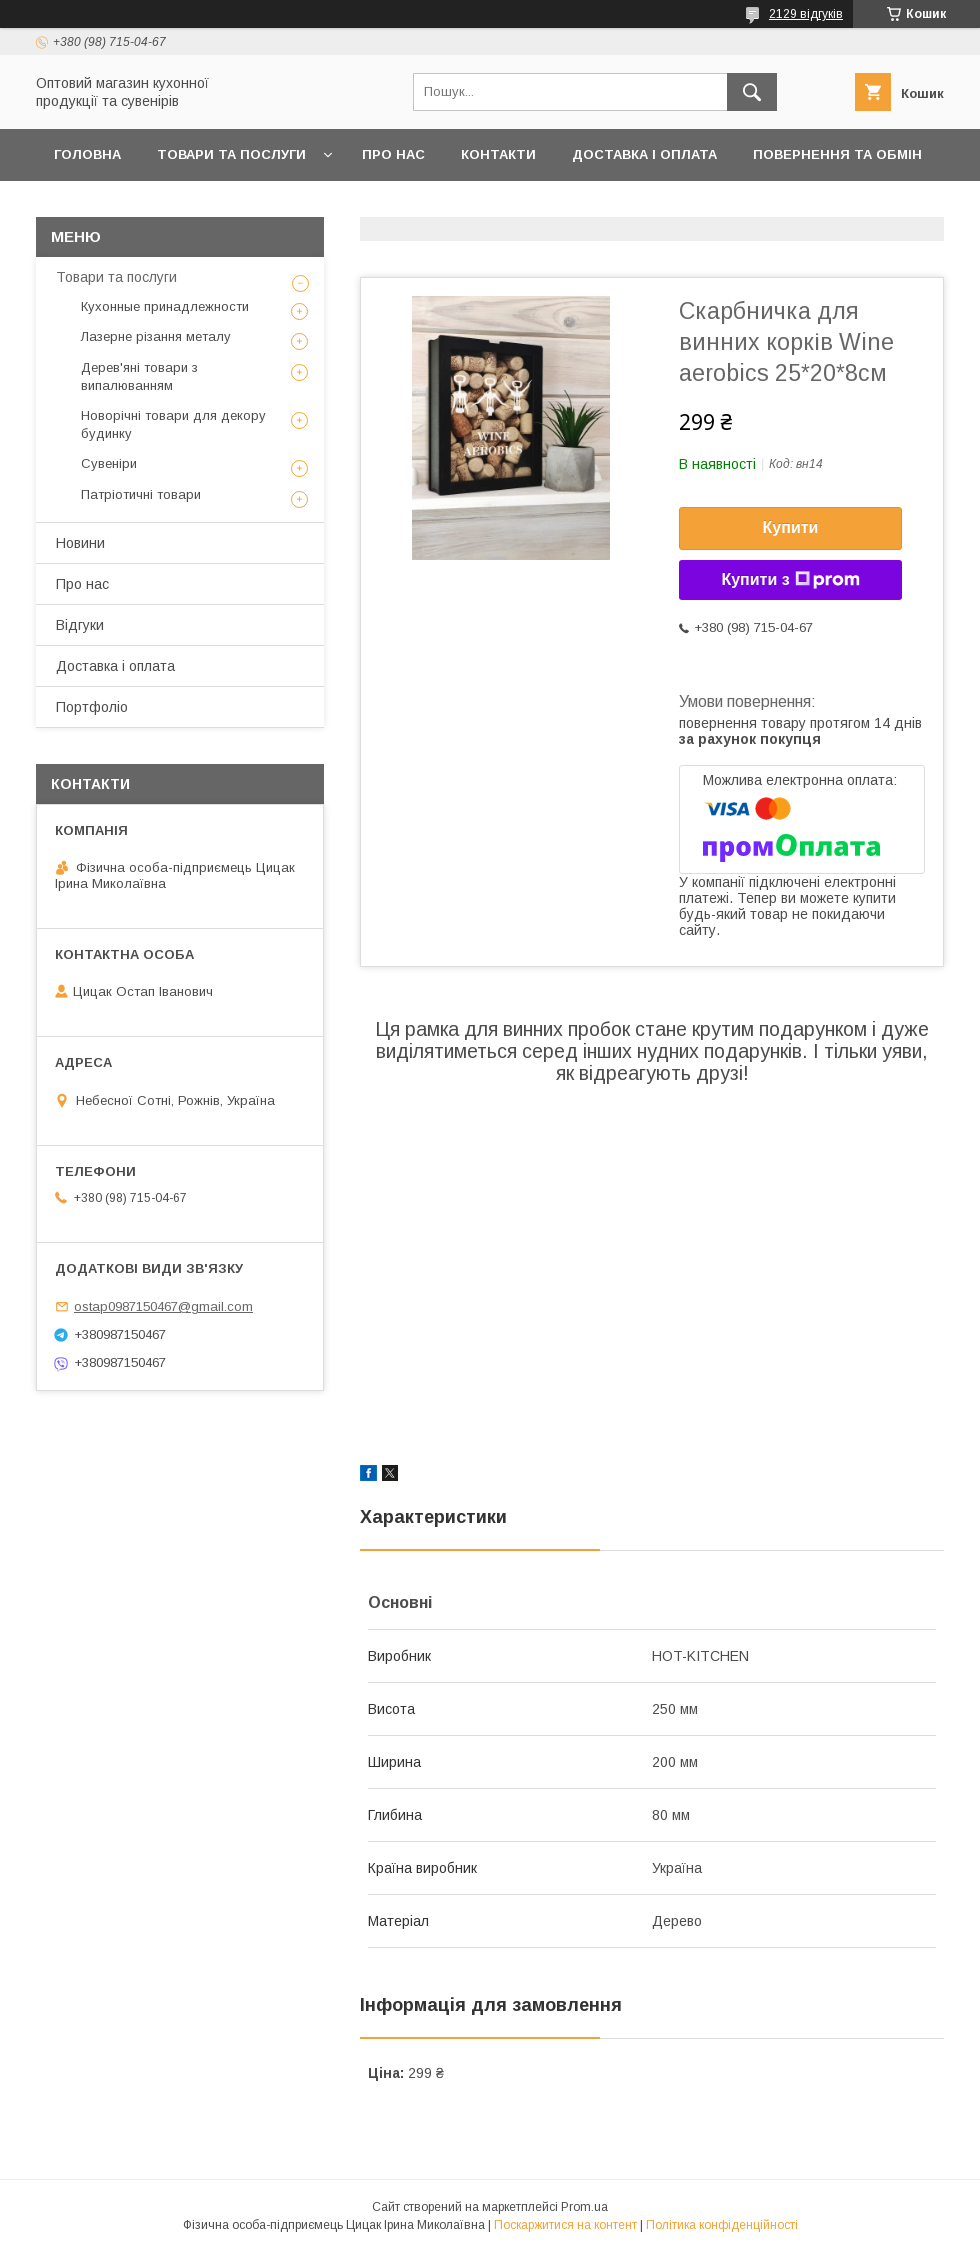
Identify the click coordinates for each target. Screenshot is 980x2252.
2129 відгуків (806, 14)
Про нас (393, 154)
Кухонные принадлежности (165, 306)
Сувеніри (109, 463)
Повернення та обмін (837, 154)
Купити (791, 527)
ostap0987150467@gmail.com (163, 1306)
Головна (87, 154)
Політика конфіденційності (722, 2225)
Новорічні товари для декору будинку (173, 424)
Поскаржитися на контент (565, 2225)
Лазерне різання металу (156, 336)
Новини (80, 543)
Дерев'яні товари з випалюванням (139, 376)
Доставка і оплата (644, 154)
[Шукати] (752, 92)
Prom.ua (584, 2207)
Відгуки (80, 625)
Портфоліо (92, 707)
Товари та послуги (231, 154)
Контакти (498, 154)
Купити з (790, 580)
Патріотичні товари (141, 494)
